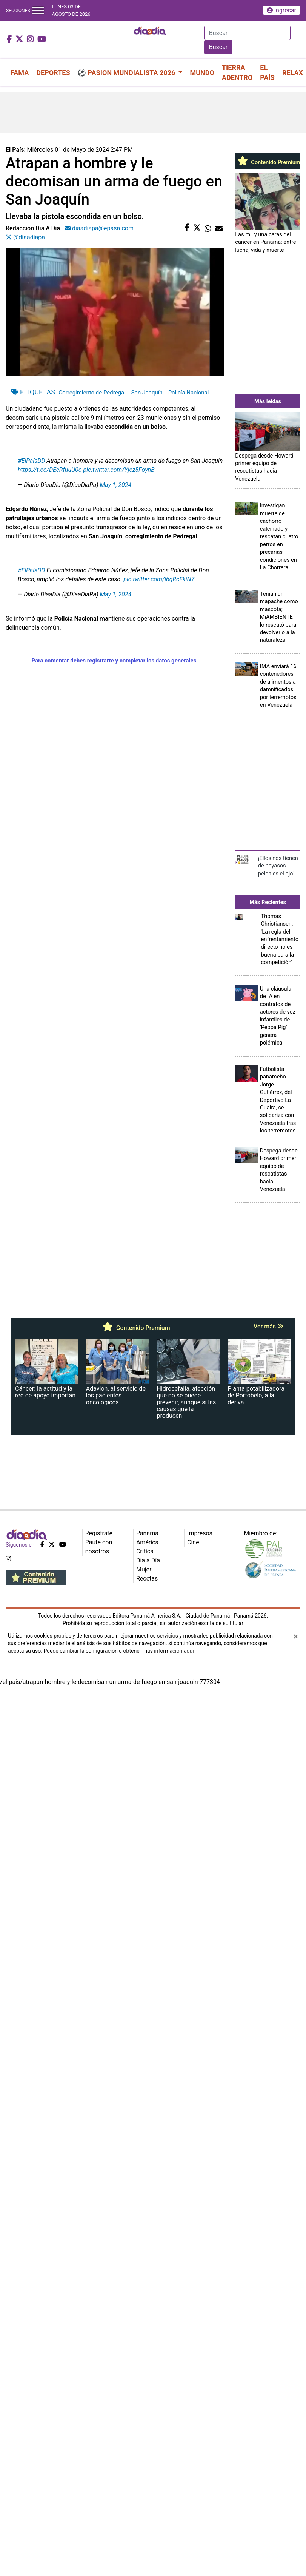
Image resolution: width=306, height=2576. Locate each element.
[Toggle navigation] (38, 10)
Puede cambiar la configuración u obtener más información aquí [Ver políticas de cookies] (118, 1651)
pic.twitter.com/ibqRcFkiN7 (158, 579)
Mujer (144, 1569)
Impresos (199, 1533)
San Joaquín (147, 392)
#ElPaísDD (31, 460)
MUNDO (202, 73)
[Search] (247, 33)
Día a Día (148, 1560)
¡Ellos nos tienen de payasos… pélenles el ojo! (278, 866)
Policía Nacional (188, 392)
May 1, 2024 (116, 484)
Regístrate (98, 1533)
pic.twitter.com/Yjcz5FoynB (119, 469)
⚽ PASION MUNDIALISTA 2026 (127, 73)
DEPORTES (53, 73)
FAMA (20, 73)
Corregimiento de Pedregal (92, 392)
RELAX (292, 73)
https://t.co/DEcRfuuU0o (50, 469)
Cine (193, 1542)
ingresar (281, 10)
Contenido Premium (267, 162)
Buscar (218, 47)
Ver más (268, 1326)
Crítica (145, 1551)
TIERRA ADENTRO (237, 72)
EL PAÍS (267, 72)
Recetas (147, 1578)
